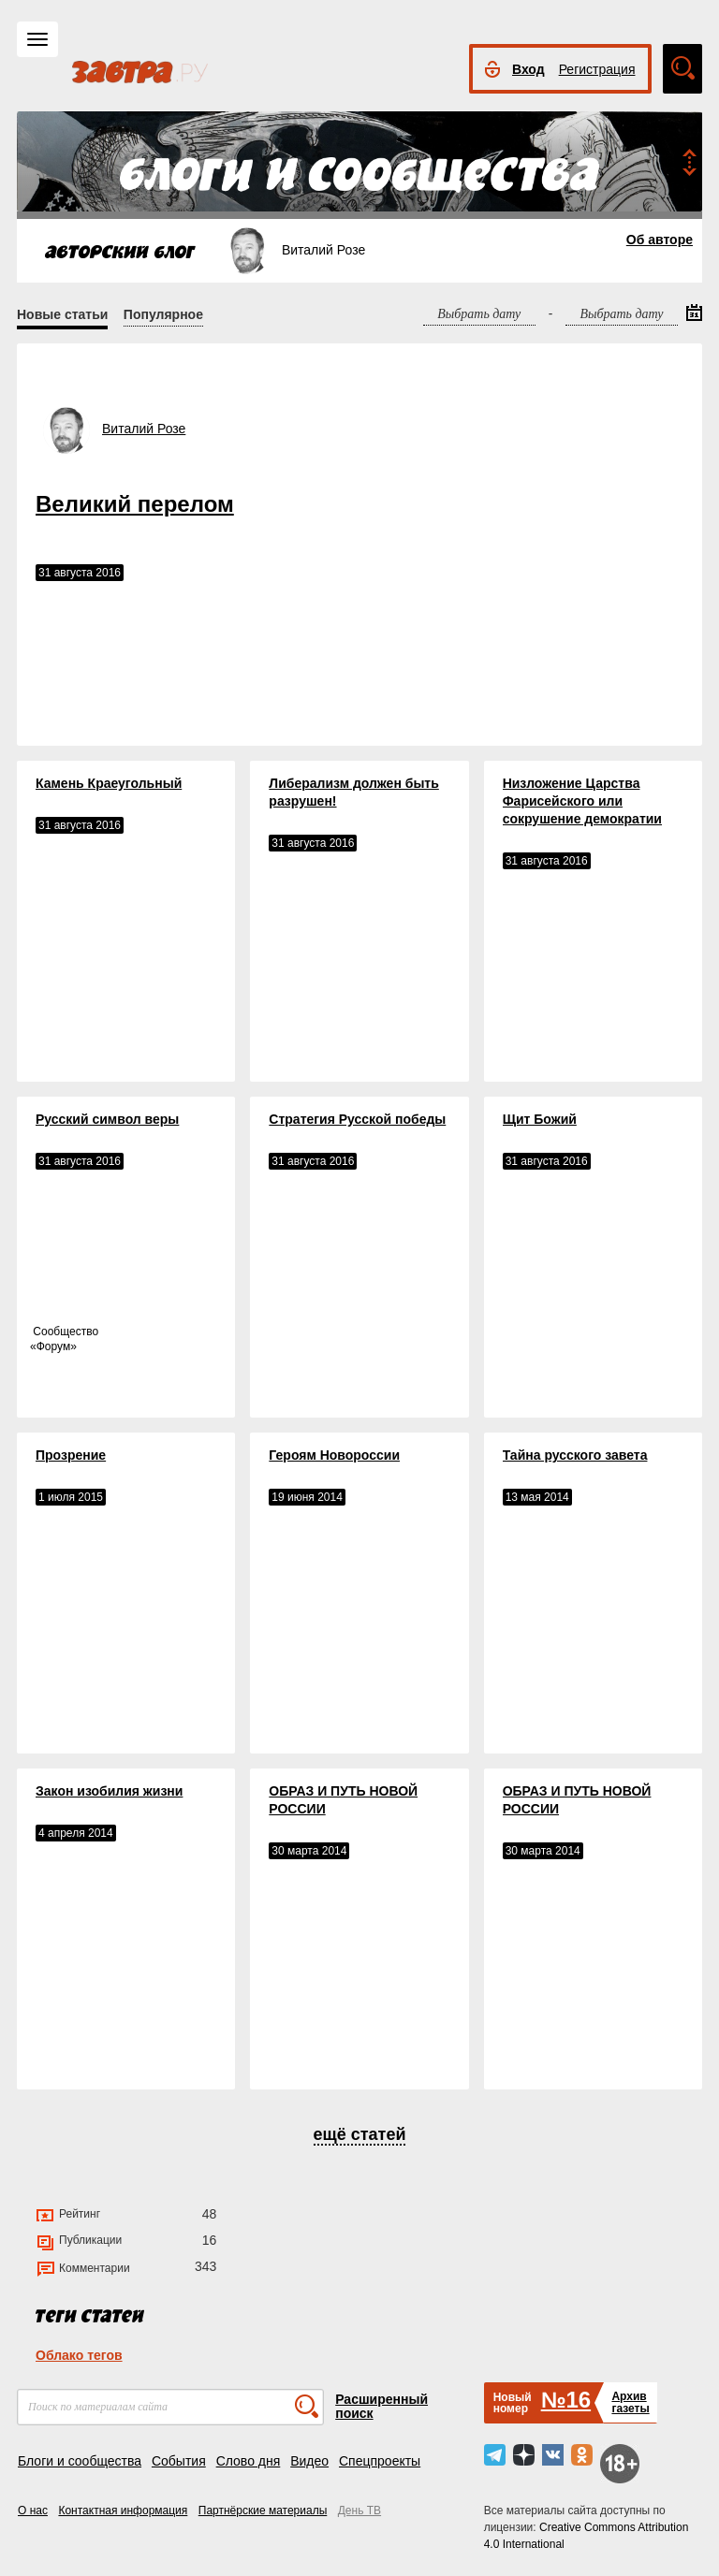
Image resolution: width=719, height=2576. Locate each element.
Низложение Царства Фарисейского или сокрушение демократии (582, 801)
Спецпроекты (379, 2460)
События (179, 2460)
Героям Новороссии (334, 1455)
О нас (33, 2510)
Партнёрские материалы (263, 2510)
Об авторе (659, 239)
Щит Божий (540, 1119)
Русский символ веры (107, 1119)
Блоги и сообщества (79, 2460)
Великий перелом (135, 504)
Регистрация (597, 69)
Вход (528, 69)
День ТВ (359, 2510)
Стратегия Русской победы (357, 1119)
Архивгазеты (630, 2402)
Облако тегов (79, 2355)
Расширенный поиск (381, 2406)
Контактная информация (122, 2510)
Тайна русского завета (575, 1455)
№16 (566, 2399)
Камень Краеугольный (109, 783)
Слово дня (248, 2460)
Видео (309, 2460)
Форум (53, 1346)
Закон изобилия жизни (109, 1790)
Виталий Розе (143, 428)
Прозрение (71, 1455)
